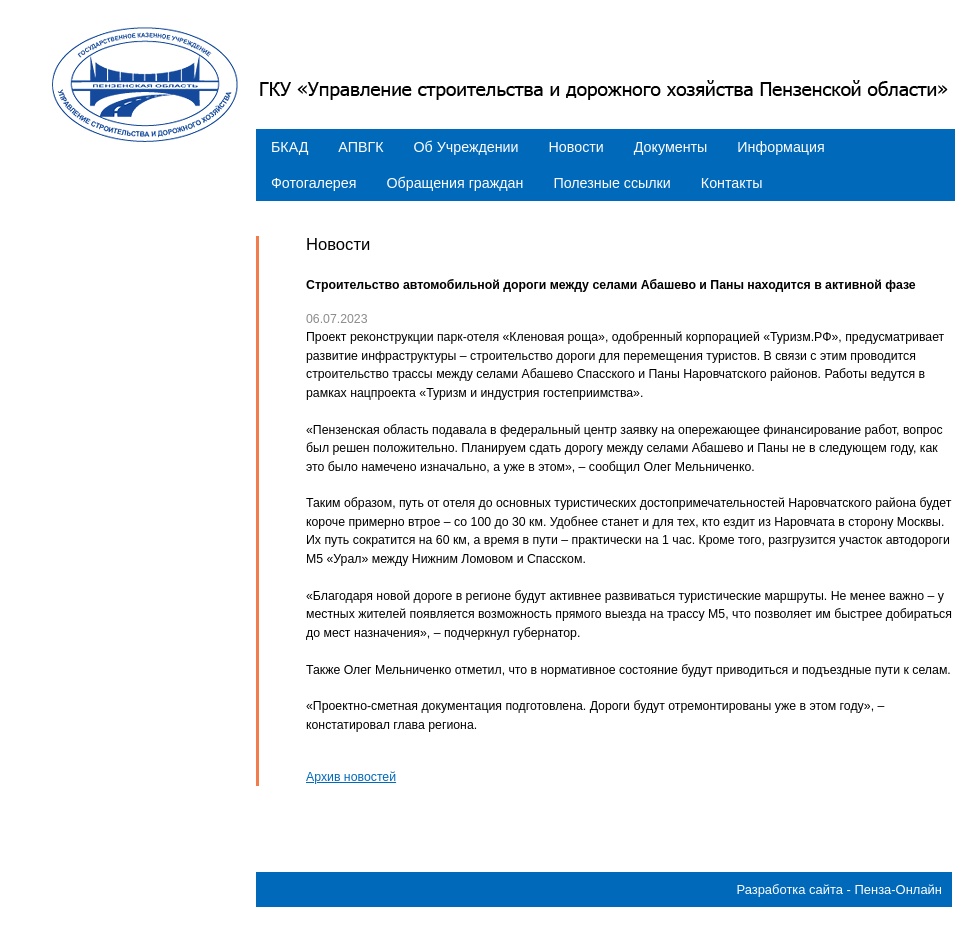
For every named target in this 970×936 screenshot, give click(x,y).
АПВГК (360, 147)
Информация (780, 147)
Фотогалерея (313, 183)
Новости (576, 147)
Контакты (732, 183)
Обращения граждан (454, 183)
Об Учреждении (466, 147)
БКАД (289, 147)
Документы (671, 147)
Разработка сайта (789, 889)
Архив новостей (351, 777)
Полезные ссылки (611, 183)
